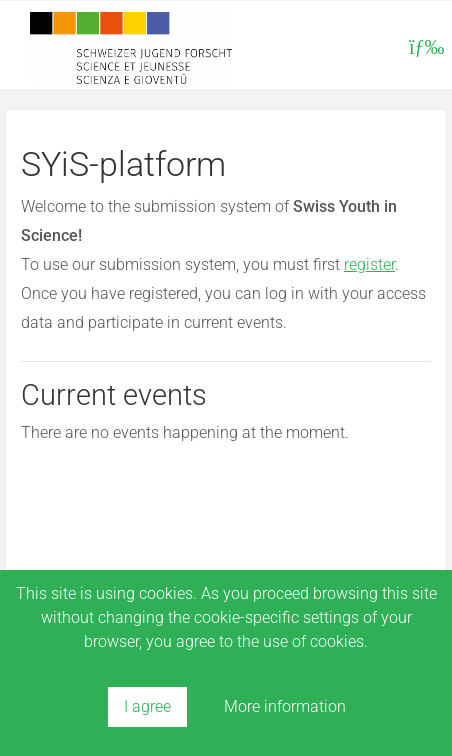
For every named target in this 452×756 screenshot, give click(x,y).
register (369, 264)
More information (285, 706)
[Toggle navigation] (424, 47)
